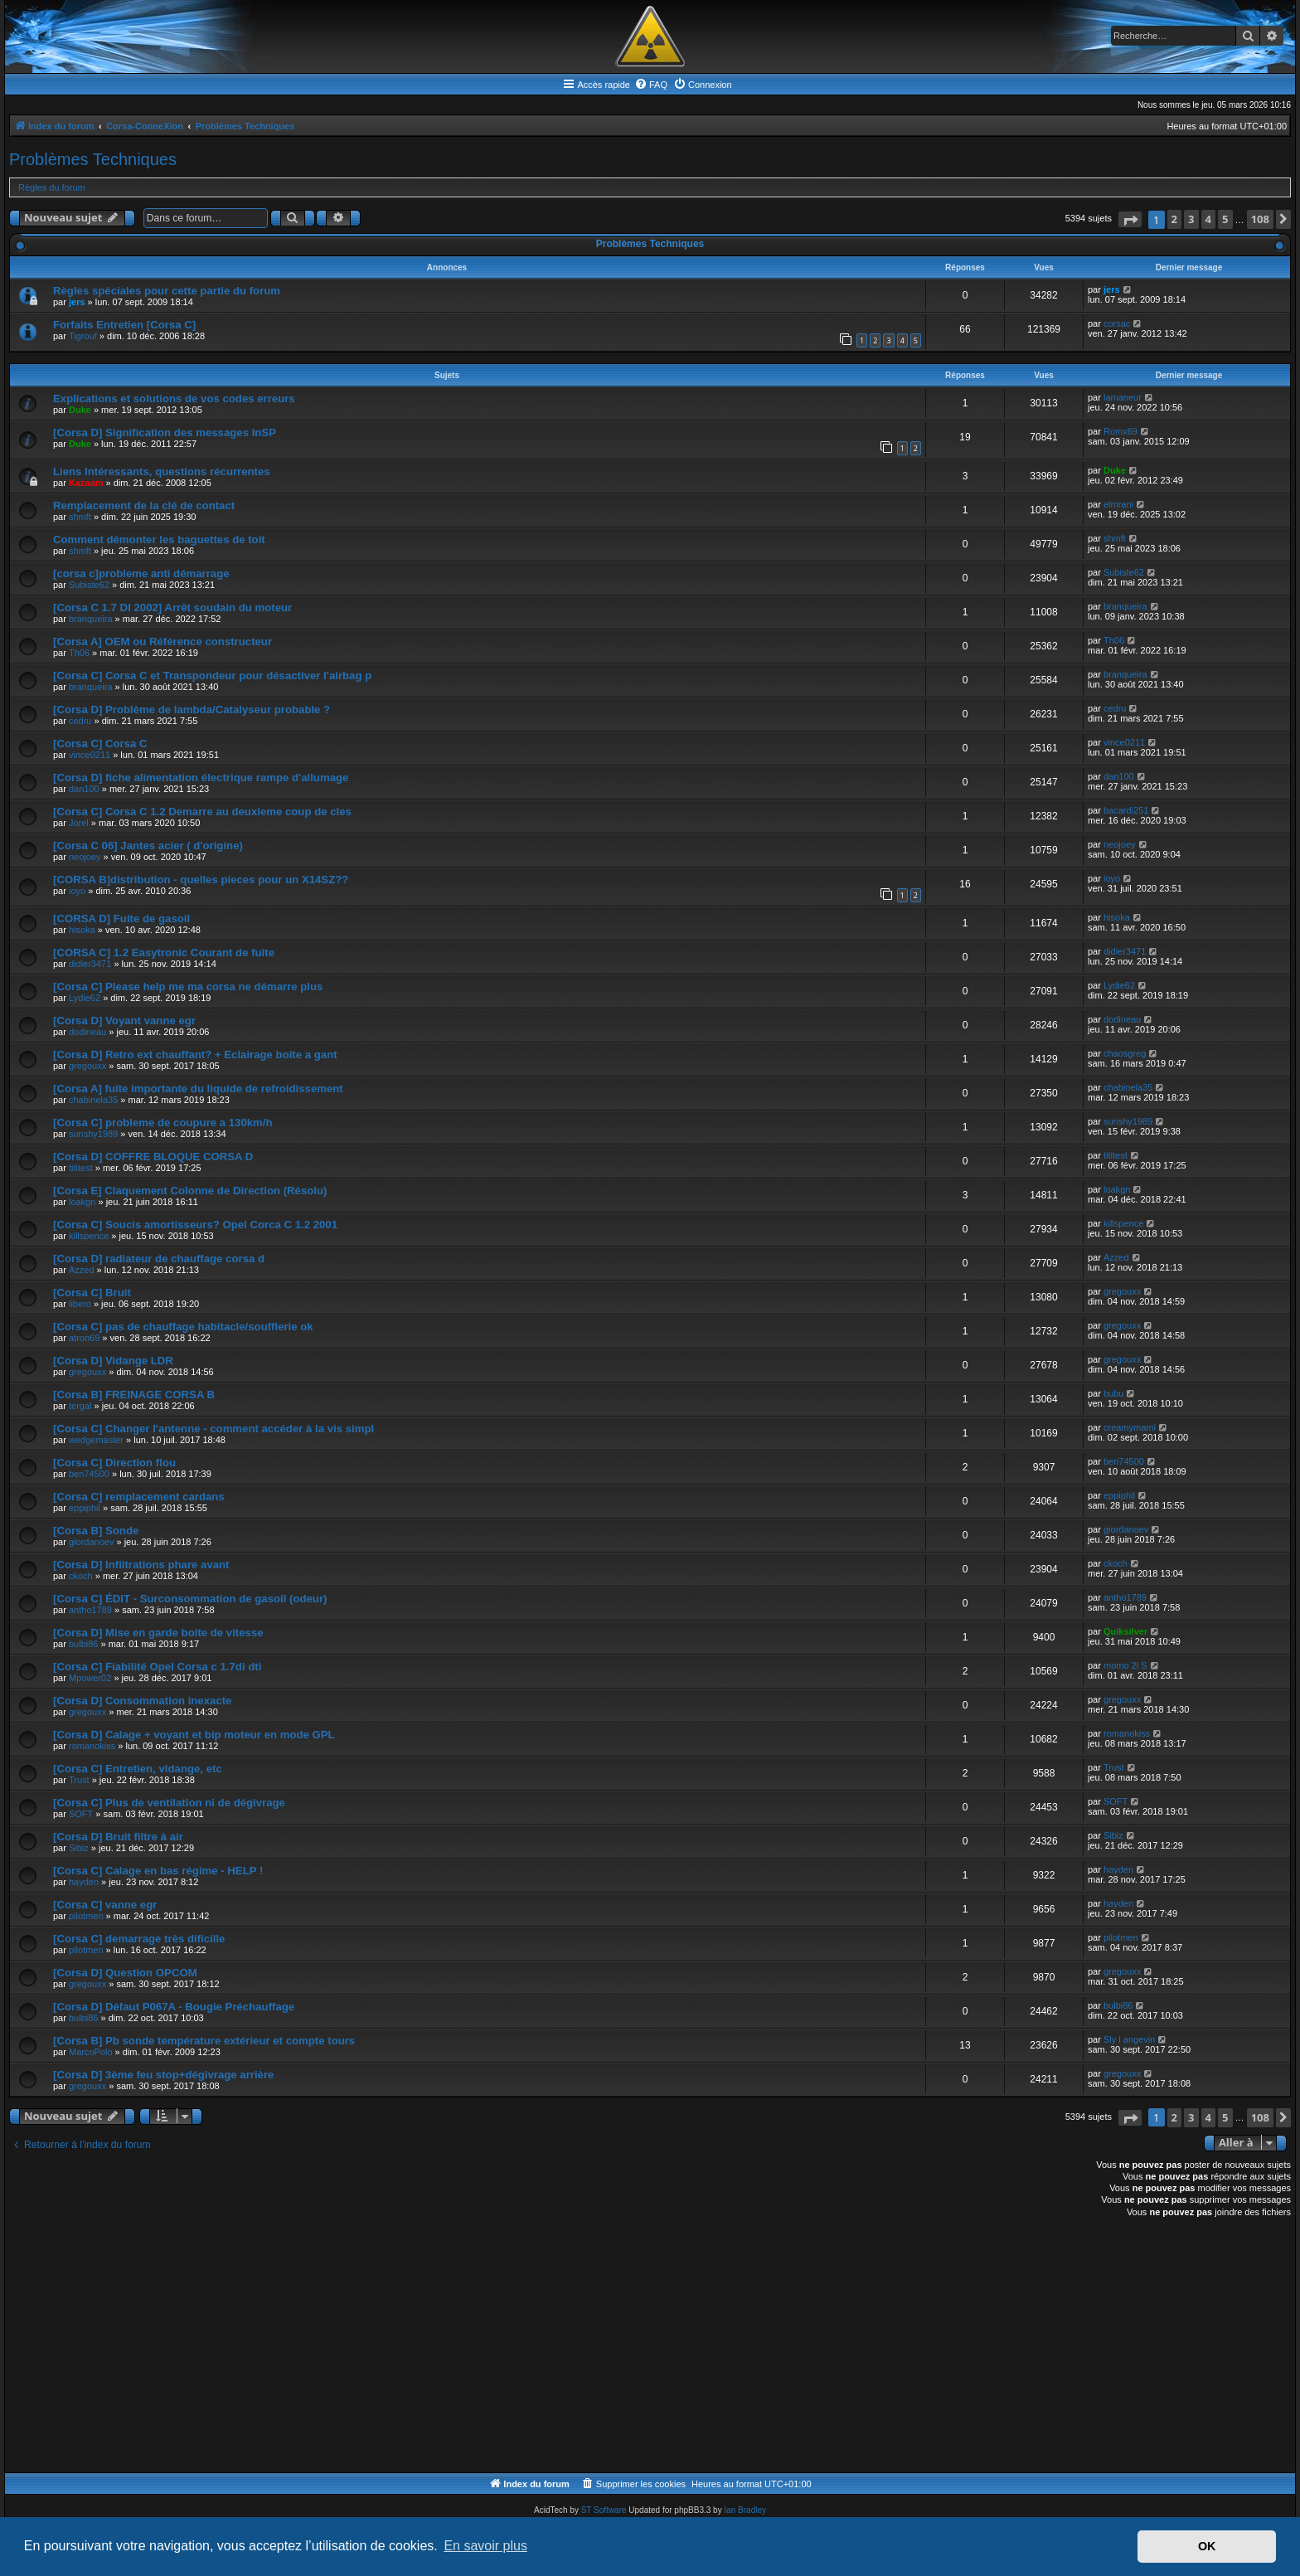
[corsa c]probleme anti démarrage (141, 573)
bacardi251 (1126, 810)
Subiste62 (89, 585)
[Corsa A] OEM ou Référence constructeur (162, 641)
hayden (84, 1882)
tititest (81, 1168)
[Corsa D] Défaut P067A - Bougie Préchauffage (173, 2006)
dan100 (84, 789)
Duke (80, 410)
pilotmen (86, 1916)
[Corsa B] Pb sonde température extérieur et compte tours (204, 2040)
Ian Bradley (745, 2510)
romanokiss (92, 1746)
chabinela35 (93, 1100)
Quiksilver (1125, 1631)
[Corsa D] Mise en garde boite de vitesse (158, 1632)
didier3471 (90, 964)
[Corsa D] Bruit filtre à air (118, 1836)
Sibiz (79, 1848)
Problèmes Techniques (93, 159)
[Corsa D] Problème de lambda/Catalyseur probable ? (191, 709)
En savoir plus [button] (485, 2546)
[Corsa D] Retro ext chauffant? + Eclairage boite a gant (195, 1054)
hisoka (82, 930)
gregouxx (87, 1066)
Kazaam (86, 483)
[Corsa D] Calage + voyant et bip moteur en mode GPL (194, 1734)
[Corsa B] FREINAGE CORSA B (134, 1394)
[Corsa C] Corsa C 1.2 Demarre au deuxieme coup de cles (202, 811)
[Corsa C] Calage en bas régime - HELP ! (158, 1870)
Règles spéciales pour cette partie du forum (166, 290)
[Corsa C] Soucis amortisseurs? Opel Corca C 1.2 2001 (195, 1224)
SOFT (81, 1814)
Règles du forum (51, 187)
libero (80, 1304)
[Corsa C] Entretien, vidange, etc (137, 1768)
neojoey (85, 857)
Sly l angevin (1129, 2039)
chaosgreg (1125, 1053)
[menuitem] (650, 85)
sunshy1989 (93, 1134)
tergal (80, 1406)
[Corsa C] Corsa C (100, 743)
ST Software (604, 2510)
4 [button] (1208, 218)
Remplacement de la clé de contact (144, 505)
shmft (80, 517)
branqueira (91, 619)
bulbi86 (83, 1644)
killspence (89, 1236)
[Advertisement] (506, 2348)
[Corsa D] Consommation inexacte (142, 1700)
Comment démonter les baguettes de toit (159, 539)
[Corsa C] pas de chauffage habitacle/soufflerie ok (183, 1326)
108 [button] (1260, 218)
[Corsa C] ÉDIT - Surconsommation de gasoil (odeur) (190, 1598)
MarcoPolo (91, 2052)
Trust (79, 1780)
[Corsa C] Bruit (92, 1292)
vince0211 (89, 755)
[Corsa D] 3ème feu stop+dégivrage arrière (163, 2074)
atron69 (84, 1338)
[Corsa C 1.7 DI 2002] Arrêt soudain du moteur (172, 607)
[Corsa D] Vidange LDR (113, 1360)
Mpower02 (90, 1678)
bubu (1113, 1393)
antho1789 (90, 1610)
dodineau (87, 1032)
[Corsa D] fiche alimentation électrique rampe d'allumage (200, 777)
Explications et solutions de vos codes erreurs (174, 398)
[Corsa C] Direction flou (114, 1462)
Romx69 (1121, 431)
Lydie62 (84, 998)
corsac (1117, 323)
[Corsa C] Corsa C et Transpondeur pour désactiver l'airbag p (212, 675)
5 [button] (1225, 218)
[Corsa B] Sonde (95, 1530)
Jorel (79, 823)
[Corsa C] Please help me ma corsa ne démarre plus (188, 986)
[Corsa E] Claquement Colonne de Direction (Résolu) (190, 1190)
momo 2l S (1125, 1665)
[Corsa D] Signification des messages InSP (164, 432)
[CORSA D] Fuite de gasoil (121, 918)
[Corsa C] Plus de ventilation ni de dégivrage (169, 1802)
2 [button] (1174, 218)
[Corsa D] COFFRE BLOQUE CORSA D (153, 1156)
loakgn (82, 1202)
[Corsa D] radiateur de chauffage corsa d (158, 1258)
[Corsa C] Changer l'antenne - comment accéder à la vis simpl (213, 1428)
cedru (80, 721)
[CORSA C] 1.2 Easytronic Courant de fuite (163, 952)
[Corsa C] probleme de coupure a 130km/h (163, 1122)
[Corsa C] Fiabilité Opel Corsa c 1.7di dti (157, 1666)
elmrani (1118, 504)
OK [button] (1207, 2546)
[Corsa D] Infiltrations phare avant (141, 1564)
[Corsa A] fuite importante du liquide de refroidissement (198, 1088)
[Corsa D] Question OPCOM (125, 1972)
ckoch (81, 1576)
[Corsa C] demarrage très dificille (139, 1938)
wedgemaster (96, 1440)
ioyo (77, 891)
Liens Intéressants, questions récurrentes (161, 471)
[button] (1130, 219)
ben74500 (89, 1474)
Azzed (82, 1270)
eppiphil (84, 1508)
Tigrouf (83, 336)
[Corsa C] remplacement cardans (139, 1496)
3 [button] (1191, 218)
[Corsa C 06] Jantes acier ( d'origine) (148, 845)
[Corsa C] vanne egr (105, 1904)
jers (77, 302)
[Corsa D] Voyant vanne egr (124, 1020)
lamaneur (1123, 397)
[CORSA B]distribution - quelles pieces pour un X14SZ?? (200, 879)
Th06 (79, 653)
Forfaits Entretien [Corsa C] (124, 324)
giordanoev (91, 1542)
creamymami (1130, 1427)
